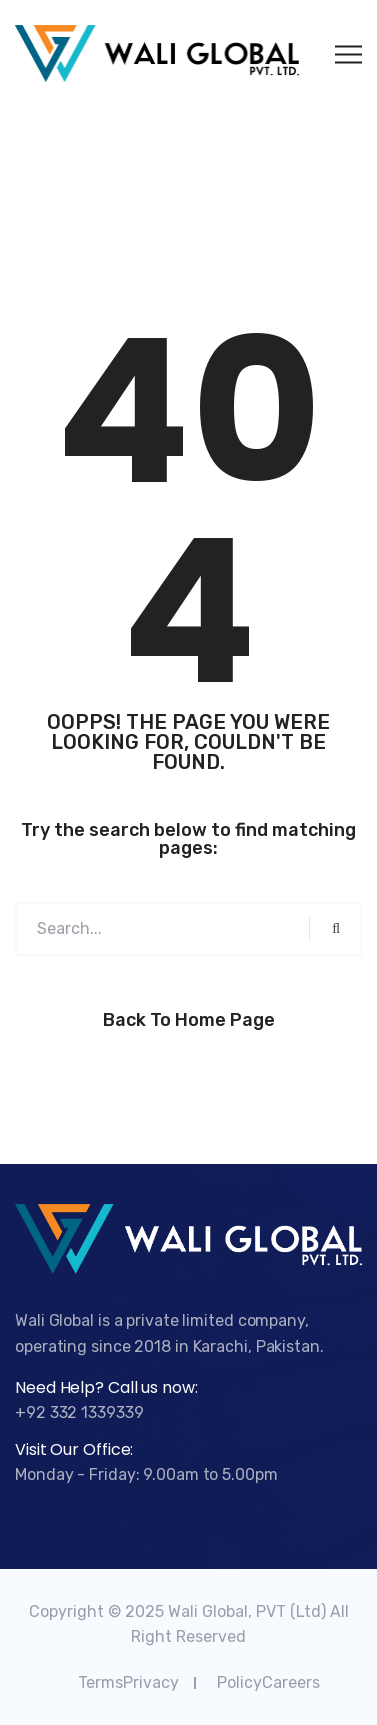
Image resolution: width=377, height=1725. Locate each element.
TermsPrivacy (128, 1682)
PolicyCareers (268, 1682)
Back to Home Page (189, 1020)
